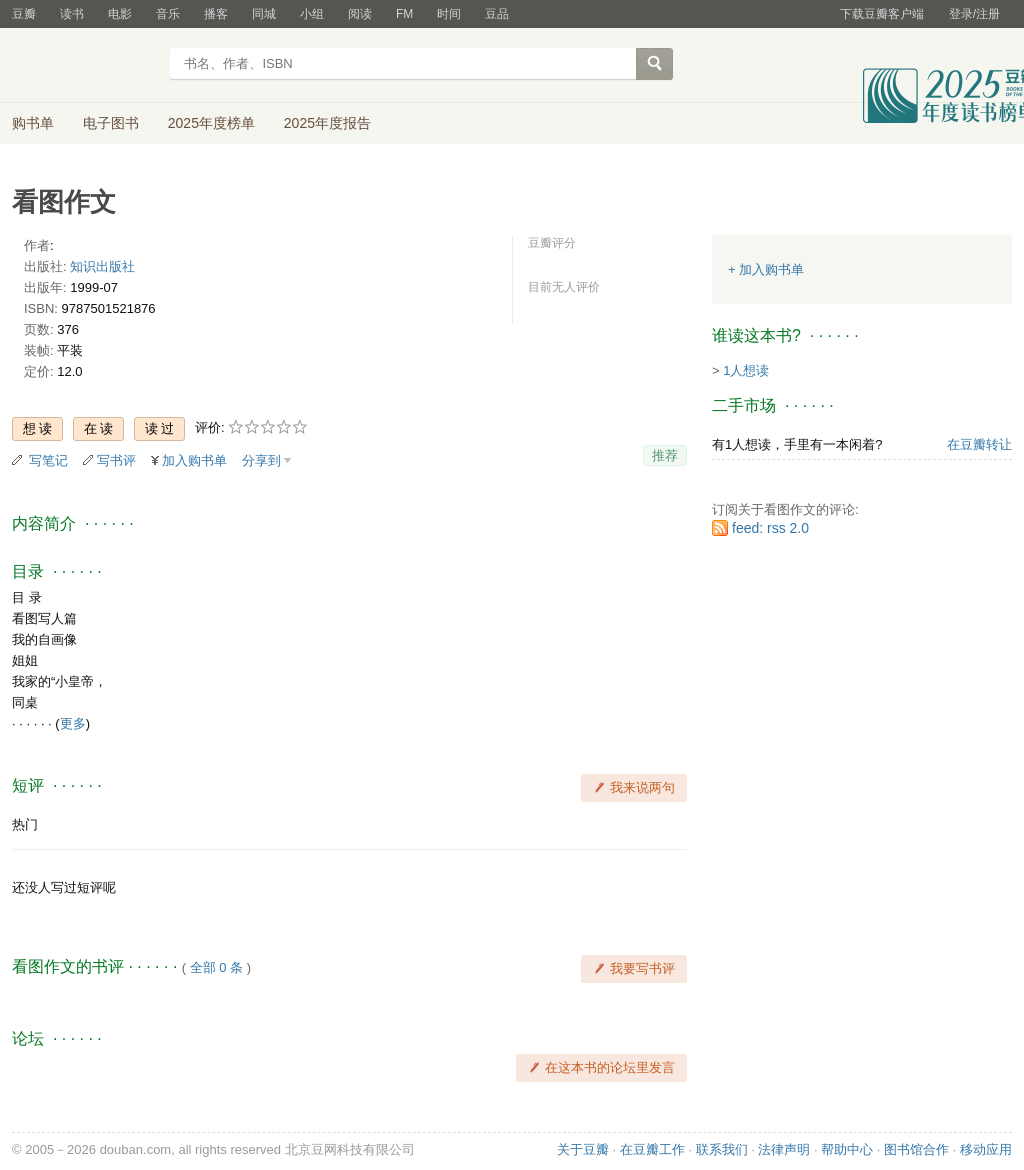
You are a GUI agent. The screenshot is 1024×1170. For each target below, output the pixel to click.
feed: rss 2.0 (770, 528)
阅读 (360, 14)
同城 (264, 14)
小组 (312, 14)
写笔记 (48, 460)
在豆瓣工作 (652, 1149)
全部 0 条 (216, 967)
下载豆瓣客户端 (882, 14)
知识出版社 (102, 266)
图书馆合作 (916, 1149)
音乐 (168, 14)
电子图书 (111, 123)
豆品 (497, 14)
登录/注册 (974, 14)
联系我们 (722, 1149)
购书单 (33, 123)
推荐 (665, 455)
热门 (25, 824)
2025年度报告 (327, 123)
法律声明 (784, 1149)
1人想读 (746, 370)
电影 (120, 14)
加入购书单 (194, 460)
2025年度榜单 (211, 123)
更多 (73, 723)
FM (404, 14)
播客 (216, 14)
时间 (449, 14)
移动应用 (986, 1149)
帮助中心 (847, 1149)
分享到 (261, 460)
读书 (72, 14)
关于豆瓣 (583, 1149)
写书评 (116, 460)
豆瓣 (24, 14)
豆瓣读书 (84, 66)
